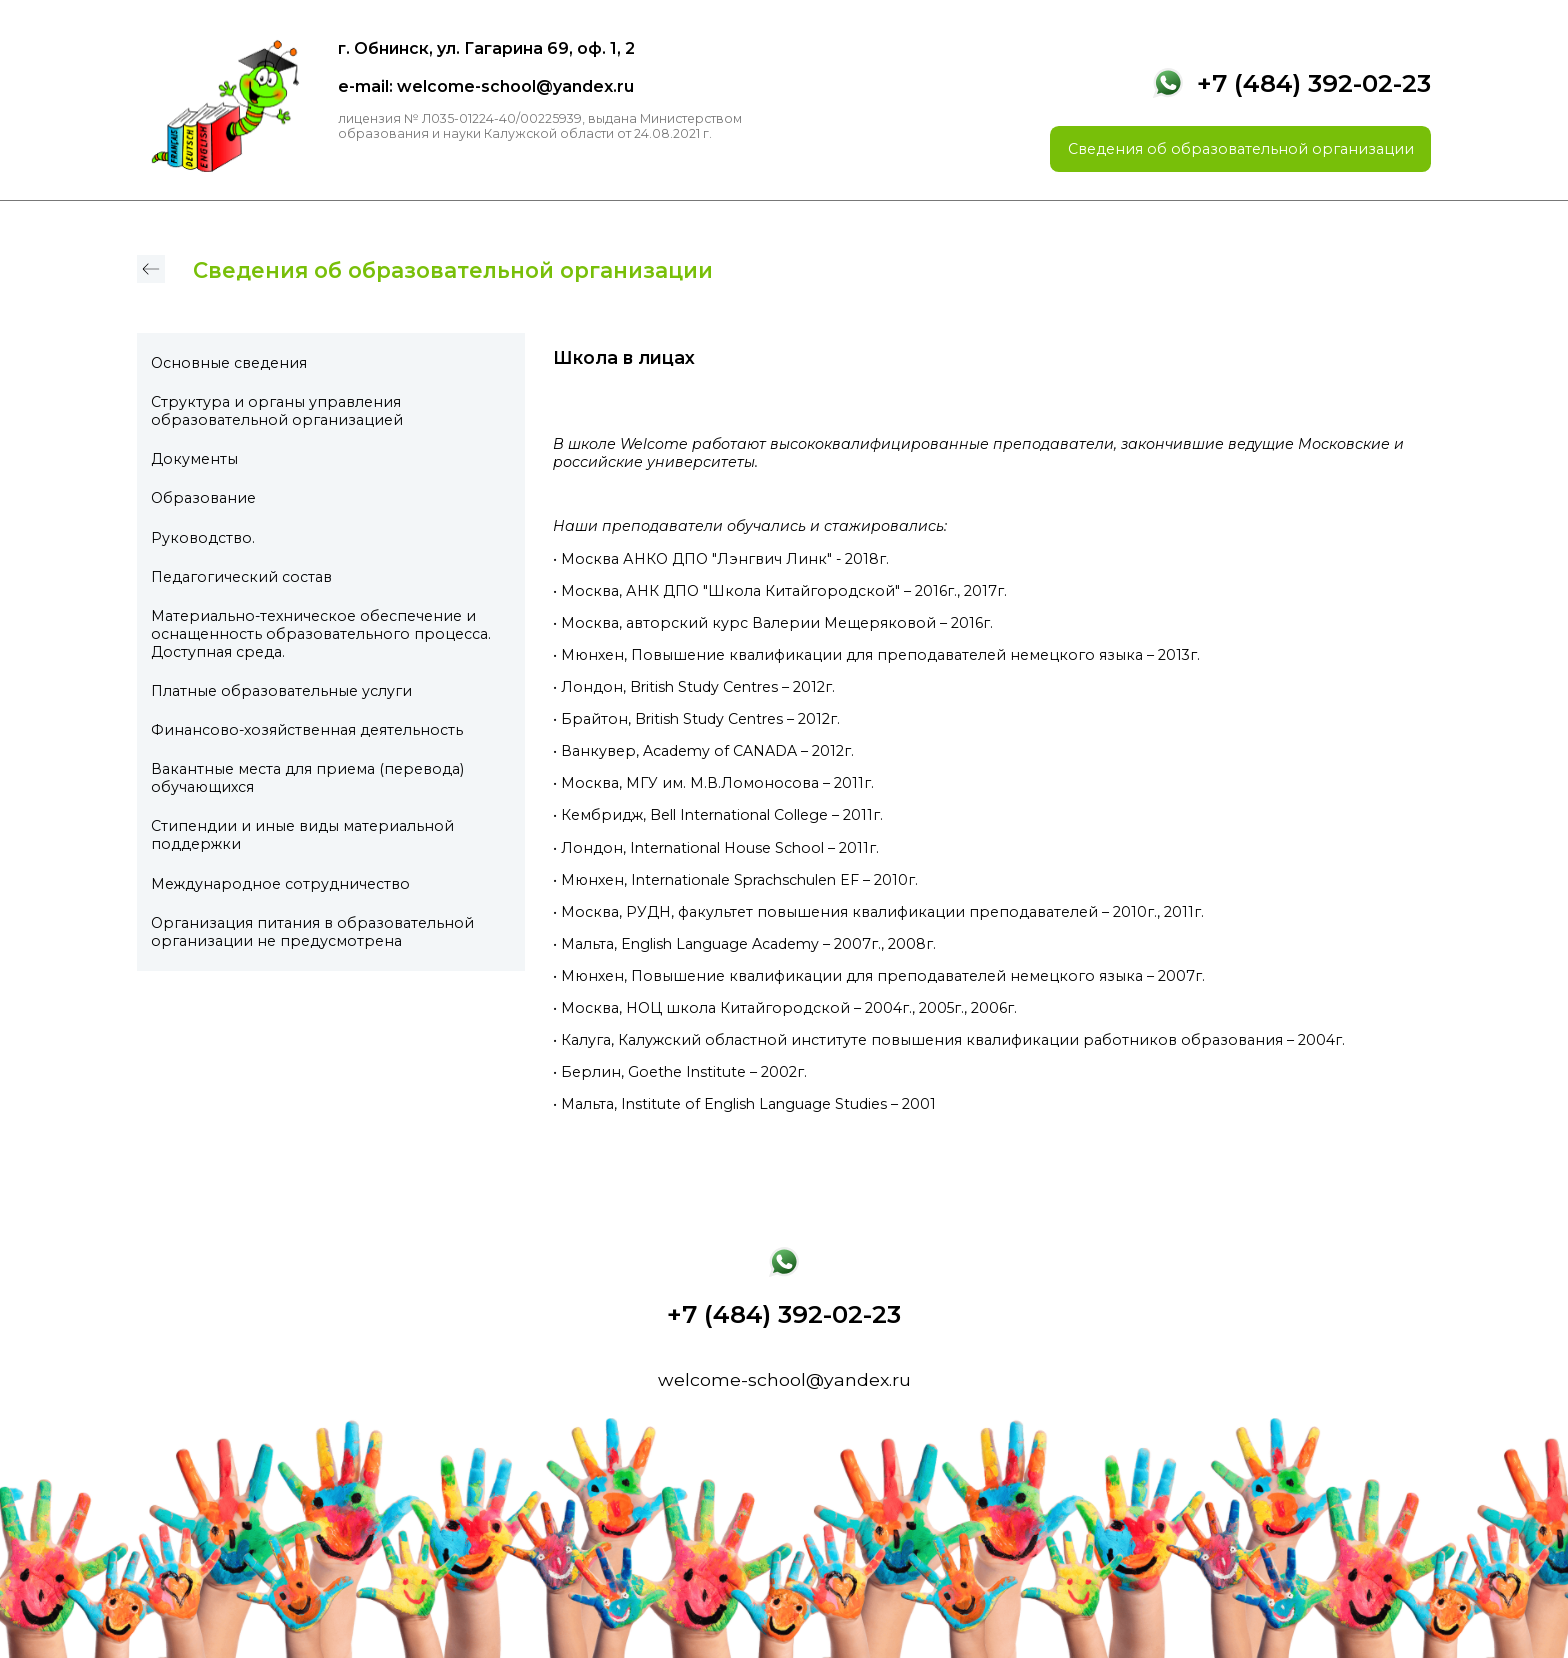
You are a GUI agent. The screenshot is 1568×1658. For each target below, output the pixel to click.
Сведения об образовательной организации (1241, 149)
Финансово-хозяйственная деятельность (307, 730)
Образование (203, 498)
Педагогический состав (241, 577)
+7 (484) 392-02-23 (1314, 83)
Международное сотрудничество (280, 884)
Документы (194, 459)
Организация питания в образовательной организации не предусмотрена (312, 932)
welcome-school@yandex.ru (784, 1379)
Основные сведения (229, 363)
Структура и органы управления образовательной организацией (277, 411)
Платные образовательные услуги (281, 691)
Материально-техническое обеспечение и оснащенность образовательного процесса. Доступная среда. (321, 634)
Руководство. (203, 538)
